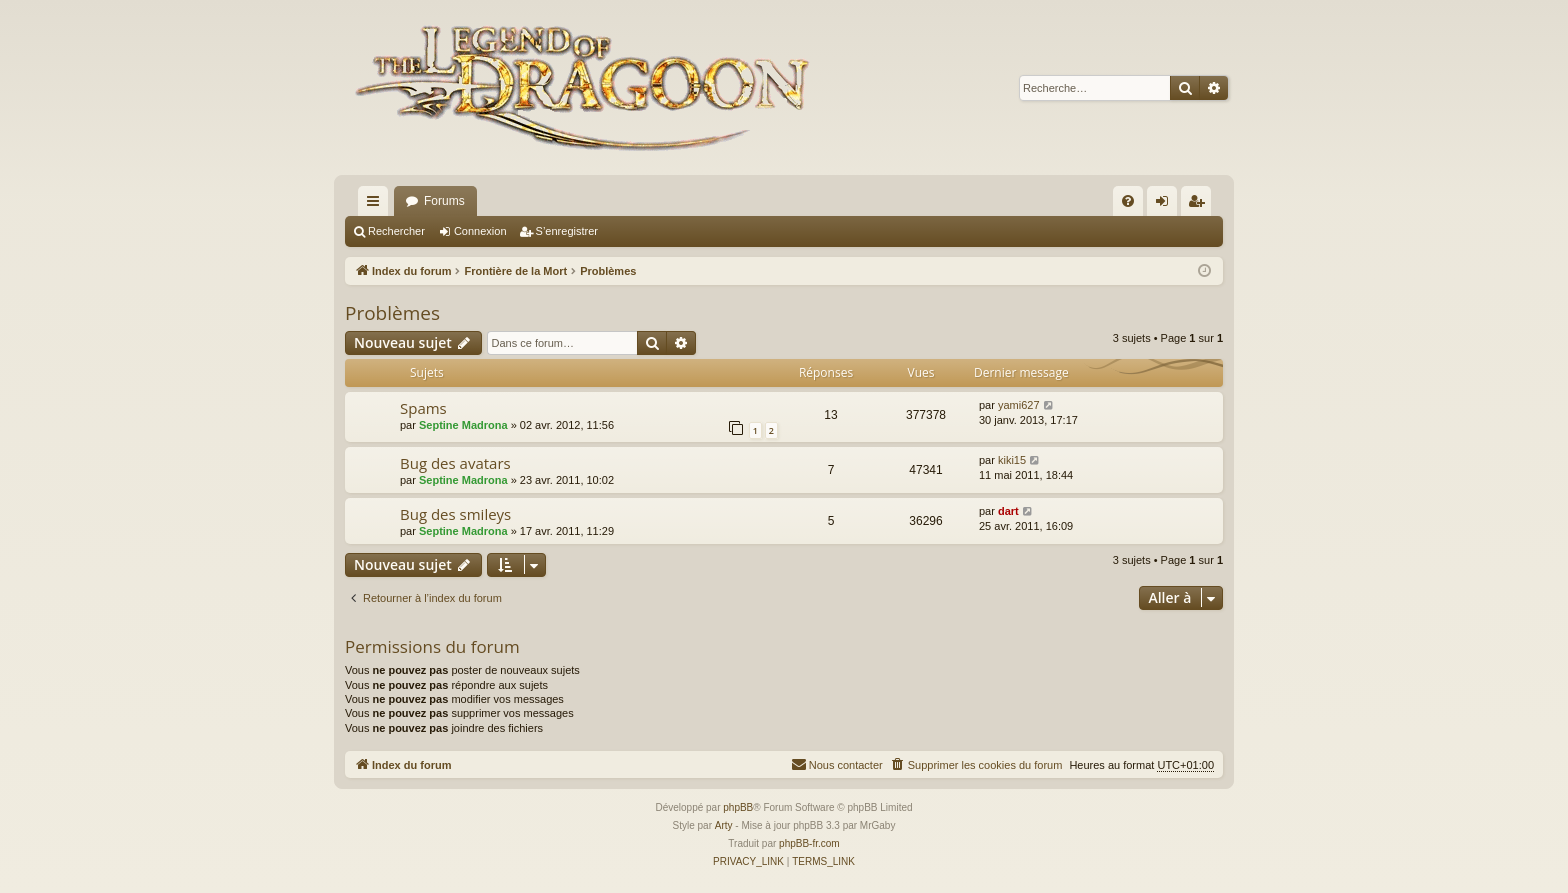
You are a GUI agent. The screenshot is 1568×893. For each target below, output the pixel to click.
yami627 (1019, 405)
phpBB (738, 807)
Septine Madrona (463, 425)
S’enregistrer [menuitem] (1200, 205)
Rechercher (396, 231)
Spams (423, 408)
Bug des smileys (455, 514)
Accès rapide (377, 205)
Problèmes (392, 313)
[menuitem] (1128, 201)
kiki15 (1012, 460)
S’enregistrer (567, 231)
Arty (724, 825)
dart (1008, 511)
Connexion (480, 231)
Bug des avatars (455, 463)
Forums (444, 201)
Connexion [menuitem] (1166, 205)
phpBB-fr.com (809, 843)
